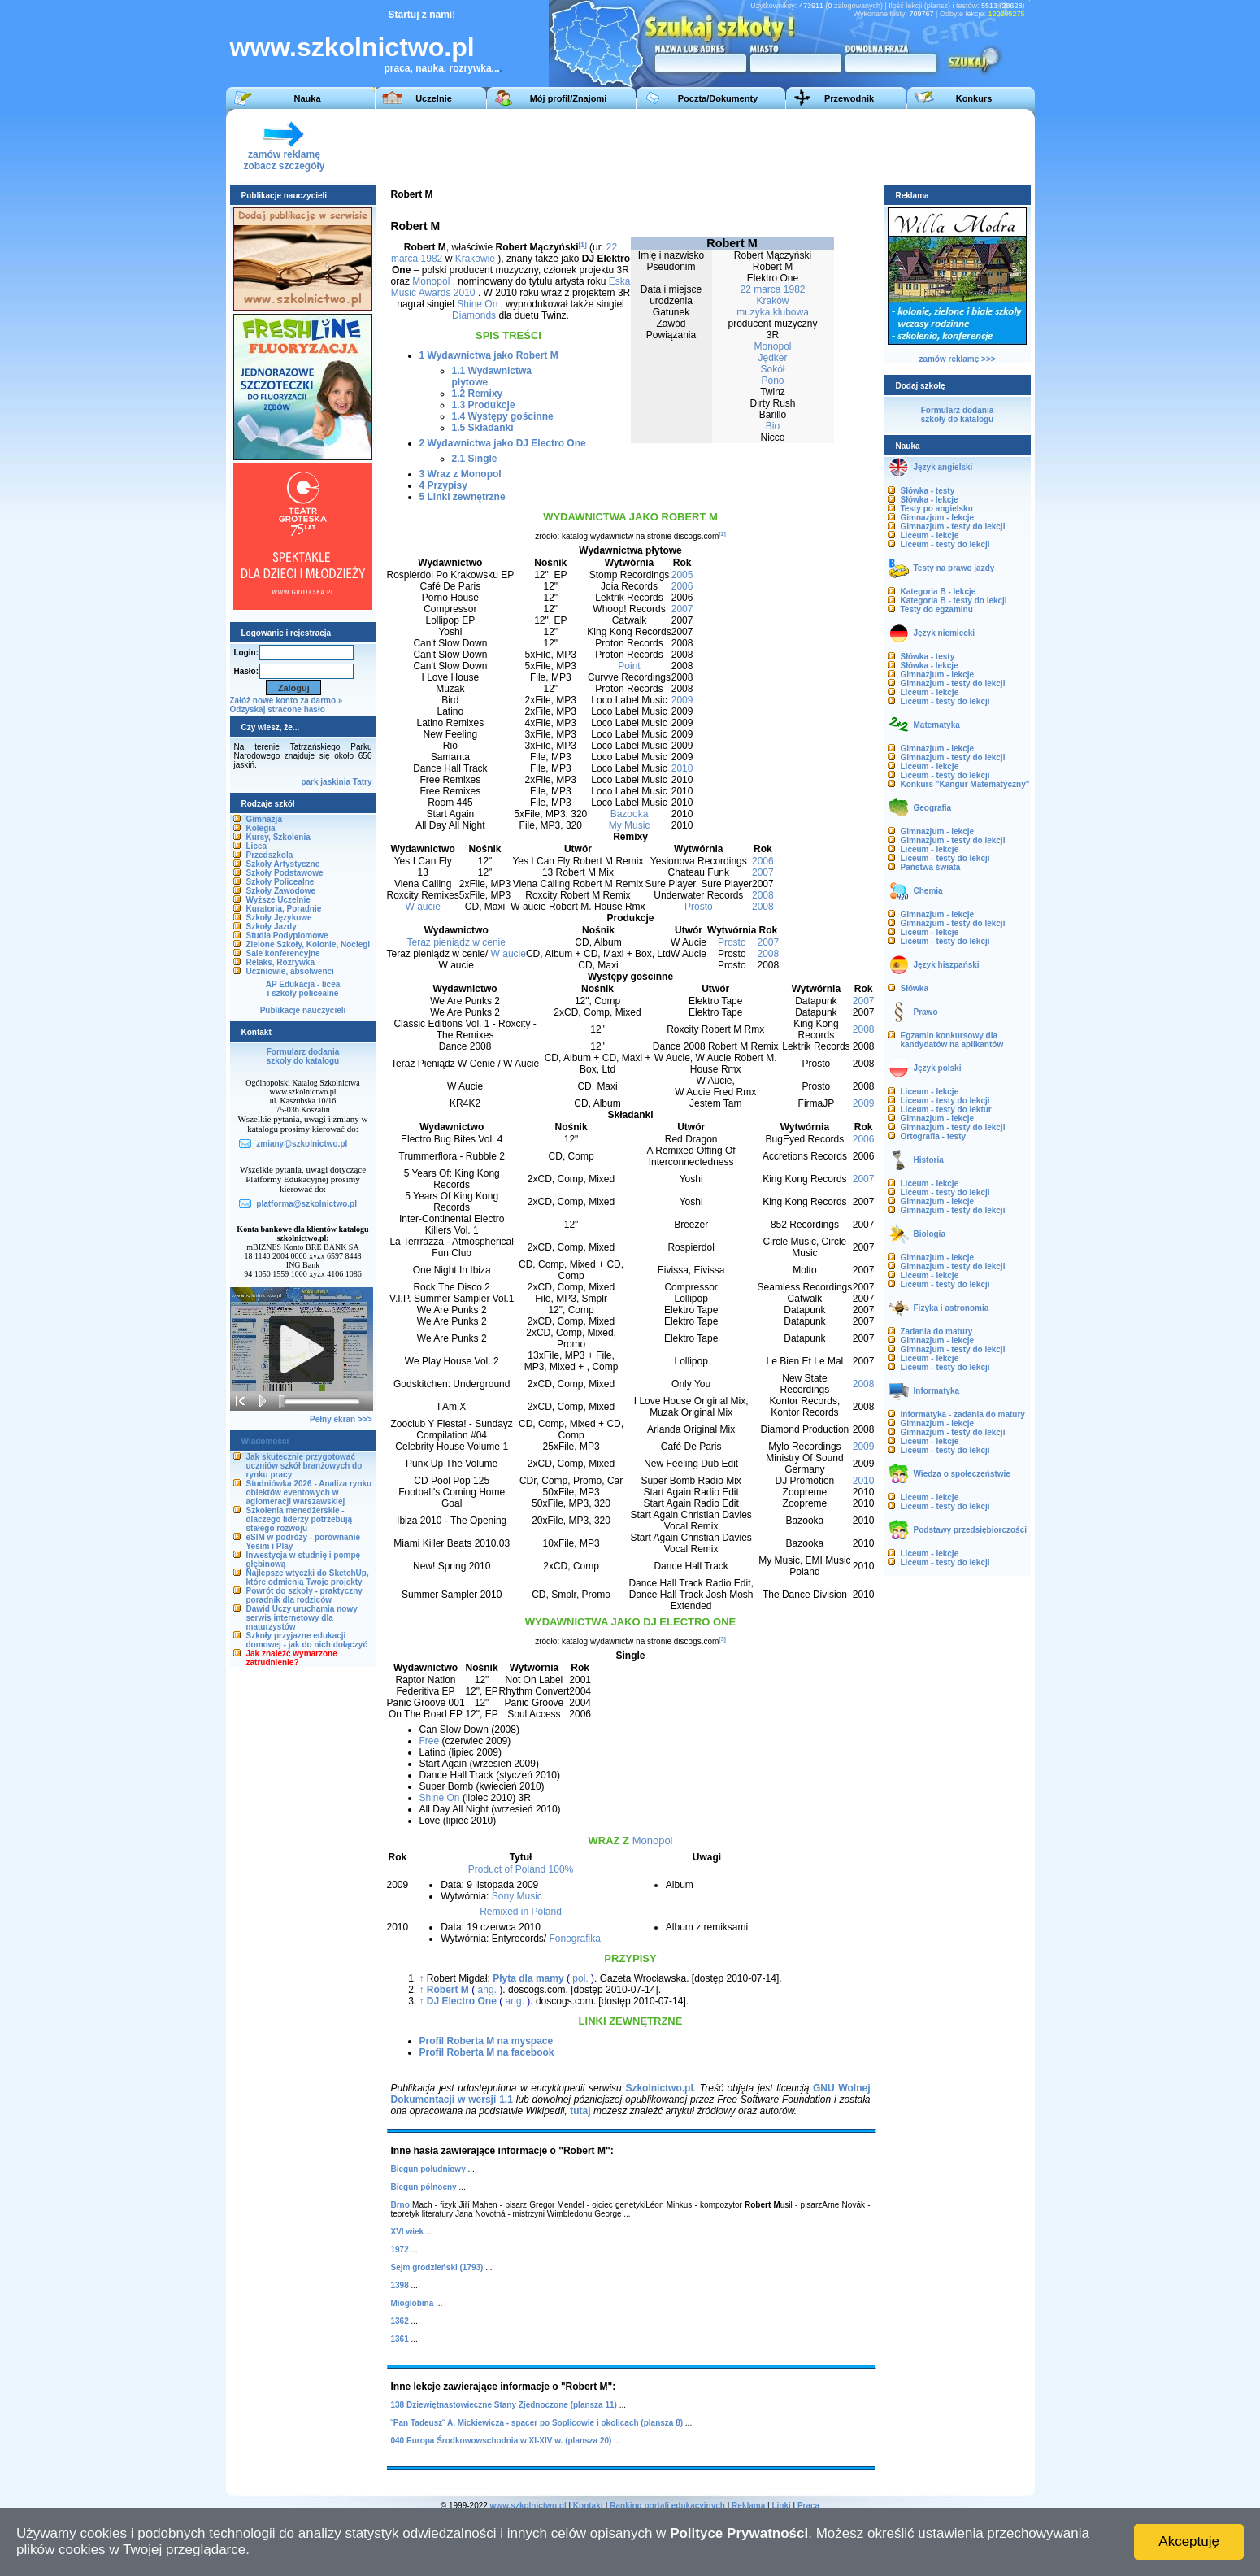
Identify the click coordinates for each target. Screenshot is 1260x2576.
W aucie (423, 906)
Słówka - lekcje (929, 499)
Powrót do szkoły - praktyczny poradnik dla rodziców (304, 1595)
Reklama (748, 2505)
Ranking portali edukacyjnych (667, 2505)
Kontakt (588, 2505)
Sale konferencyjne (283, 953)
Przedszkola (269, 855)
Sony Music (517, 1896)
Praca (808, 2505)
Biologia (929, 1233)
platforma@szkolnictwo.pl (306, 1203)
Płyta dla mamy (528, 1978)
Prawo (926, 1011)
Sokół (772, 369)
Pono (772, 380)
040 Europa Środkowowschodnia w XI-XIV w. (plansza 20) (501, 2440)
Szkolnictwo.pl (659, 2088)
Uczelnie (433, 98)
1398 (400, 2285)
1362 (400, 2321)
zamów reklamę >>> (957, 359)
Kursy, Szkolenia (278, 837)
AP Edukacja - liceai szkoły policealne (303, 989)
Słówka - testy (928, 490)
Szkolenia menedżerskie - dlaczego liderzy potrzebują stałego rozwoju (299, 1519)
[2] (722, 534)
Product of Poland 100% (520, 1869)
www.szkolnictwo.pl (352, 47)
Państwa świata (931, 867)
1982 (795, 289)
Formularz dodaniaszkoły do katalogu (303, 1056)
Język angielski (943, 467)
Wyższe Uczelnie (278, 899)
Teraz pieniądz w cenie (456, 942)
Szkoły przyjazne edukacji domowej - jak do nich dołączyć (306, 1640)
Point (629, 666)
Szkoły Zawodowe (281, 890)
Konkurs (974, 98)
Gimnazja (264, 819)
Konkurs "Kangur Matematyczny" (965, 784)
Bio (773, 426)
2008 (763, 895)
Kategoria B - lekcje (938, 591)
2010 (682, 768)
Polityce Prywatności (739, 2533)
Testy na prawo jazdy (954, 568)
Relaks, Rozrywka (280, 962)
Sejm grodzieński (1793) (437, 2267)
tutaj (580, 2111)
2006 (682, 586)
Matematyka (937, 724)
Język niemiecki (944, 633)
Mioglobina (412, 2303)
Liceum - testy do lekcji (945, 544)
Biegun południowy (428, 2169)
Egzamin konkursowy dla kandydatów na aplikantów (952, 1040)
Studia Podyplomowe (287, 935)
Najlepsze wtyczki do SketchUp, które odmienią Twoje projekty (307, 1577)
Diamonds (474, 315)
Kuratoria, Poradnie (284, 908)
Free (429, 1741)
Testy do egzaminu (937, 609)
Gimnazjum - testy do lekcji (953, 526)
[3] (722, 1639)
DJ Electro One (462, 2001)
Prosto (698, 906)
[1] (583, 245)
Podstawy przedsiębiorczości (971, 1529)
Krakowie (475, 258)
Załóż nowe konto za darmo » (286, 700)
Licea (256, 846)
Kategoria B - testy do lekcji (954, 600)
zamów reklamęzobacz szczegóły (283, 156)
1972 (400, 2249)
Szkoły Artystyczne (283, 863)
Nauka (306, 98)
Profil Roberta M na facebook (486, 2052)
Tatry (362, 781)
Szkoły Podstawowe (285, 872)
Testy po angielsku (937, 508)
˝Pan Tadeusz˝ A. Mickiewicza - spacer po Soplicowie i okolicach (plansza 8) (537, 2422)
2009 (682, 700)
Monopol (772, 346)
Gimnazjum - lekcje (938, 517)
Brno (400, 2204)
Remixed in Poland (521, 1911)
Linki (780, 2505)
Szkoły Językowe (279, 917)
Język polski (938, 1068)
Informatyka (937, 1390)
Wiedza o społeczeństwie (962, 1473)
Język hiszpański (947, 964)
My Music (629, 825)
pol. (580, 1978)
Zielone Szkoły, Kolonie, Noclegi (308, 944)
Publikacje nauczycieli (303, 1010)
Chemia (928, 890)
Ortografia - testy (934, 1136)
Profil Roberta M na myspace (486, 2041)
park (309, 781)
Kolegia (261, 828)
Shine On (477, 304)
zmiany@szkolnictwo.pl (301, 1143)
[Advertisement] (729, 145)
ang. (487, 1989)
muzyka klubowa (772, 312)
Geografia (933, 807)
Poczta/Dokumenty (718, 98)
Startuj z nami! (422, 14)
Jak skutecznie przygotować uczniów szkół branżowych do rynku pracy (304, 1465)
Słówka (914, 988)
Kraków (772, 301)
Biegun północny (424, 2186)
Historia (929, 1159)
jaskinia (335, 781)
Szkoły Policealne (280, 881)
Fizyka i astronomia (951, 1307)
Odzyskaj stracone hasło (277, 709)
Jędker (772, 357)
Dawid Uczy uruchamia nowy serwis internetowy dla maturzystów (302, 1617)
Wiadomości (265, 1441)
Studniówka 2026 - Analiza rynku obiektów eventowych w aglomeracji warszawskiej (309, 1492)
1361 (400, 2338)
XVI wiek (407, 2231)
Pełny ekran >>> (340, 1419)
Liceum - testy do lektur (946, 1109)
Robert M (448, 1989)
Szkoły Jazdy (271, 926)
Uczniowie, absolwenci (290, 971)
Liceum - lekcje (930, 535)
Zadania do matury (937, 1331)
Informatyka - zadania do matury (963, 1414)
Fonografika (574, 1938)
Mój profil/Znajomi (568, 98)
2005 (682, 575)
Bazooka (629, 814)
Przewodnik (849, 98)
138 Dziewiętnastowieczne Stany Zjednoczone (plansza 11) (504, 2404)
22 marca (760, 289)
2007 (682, 609)
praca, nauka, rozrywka (438, 68)
